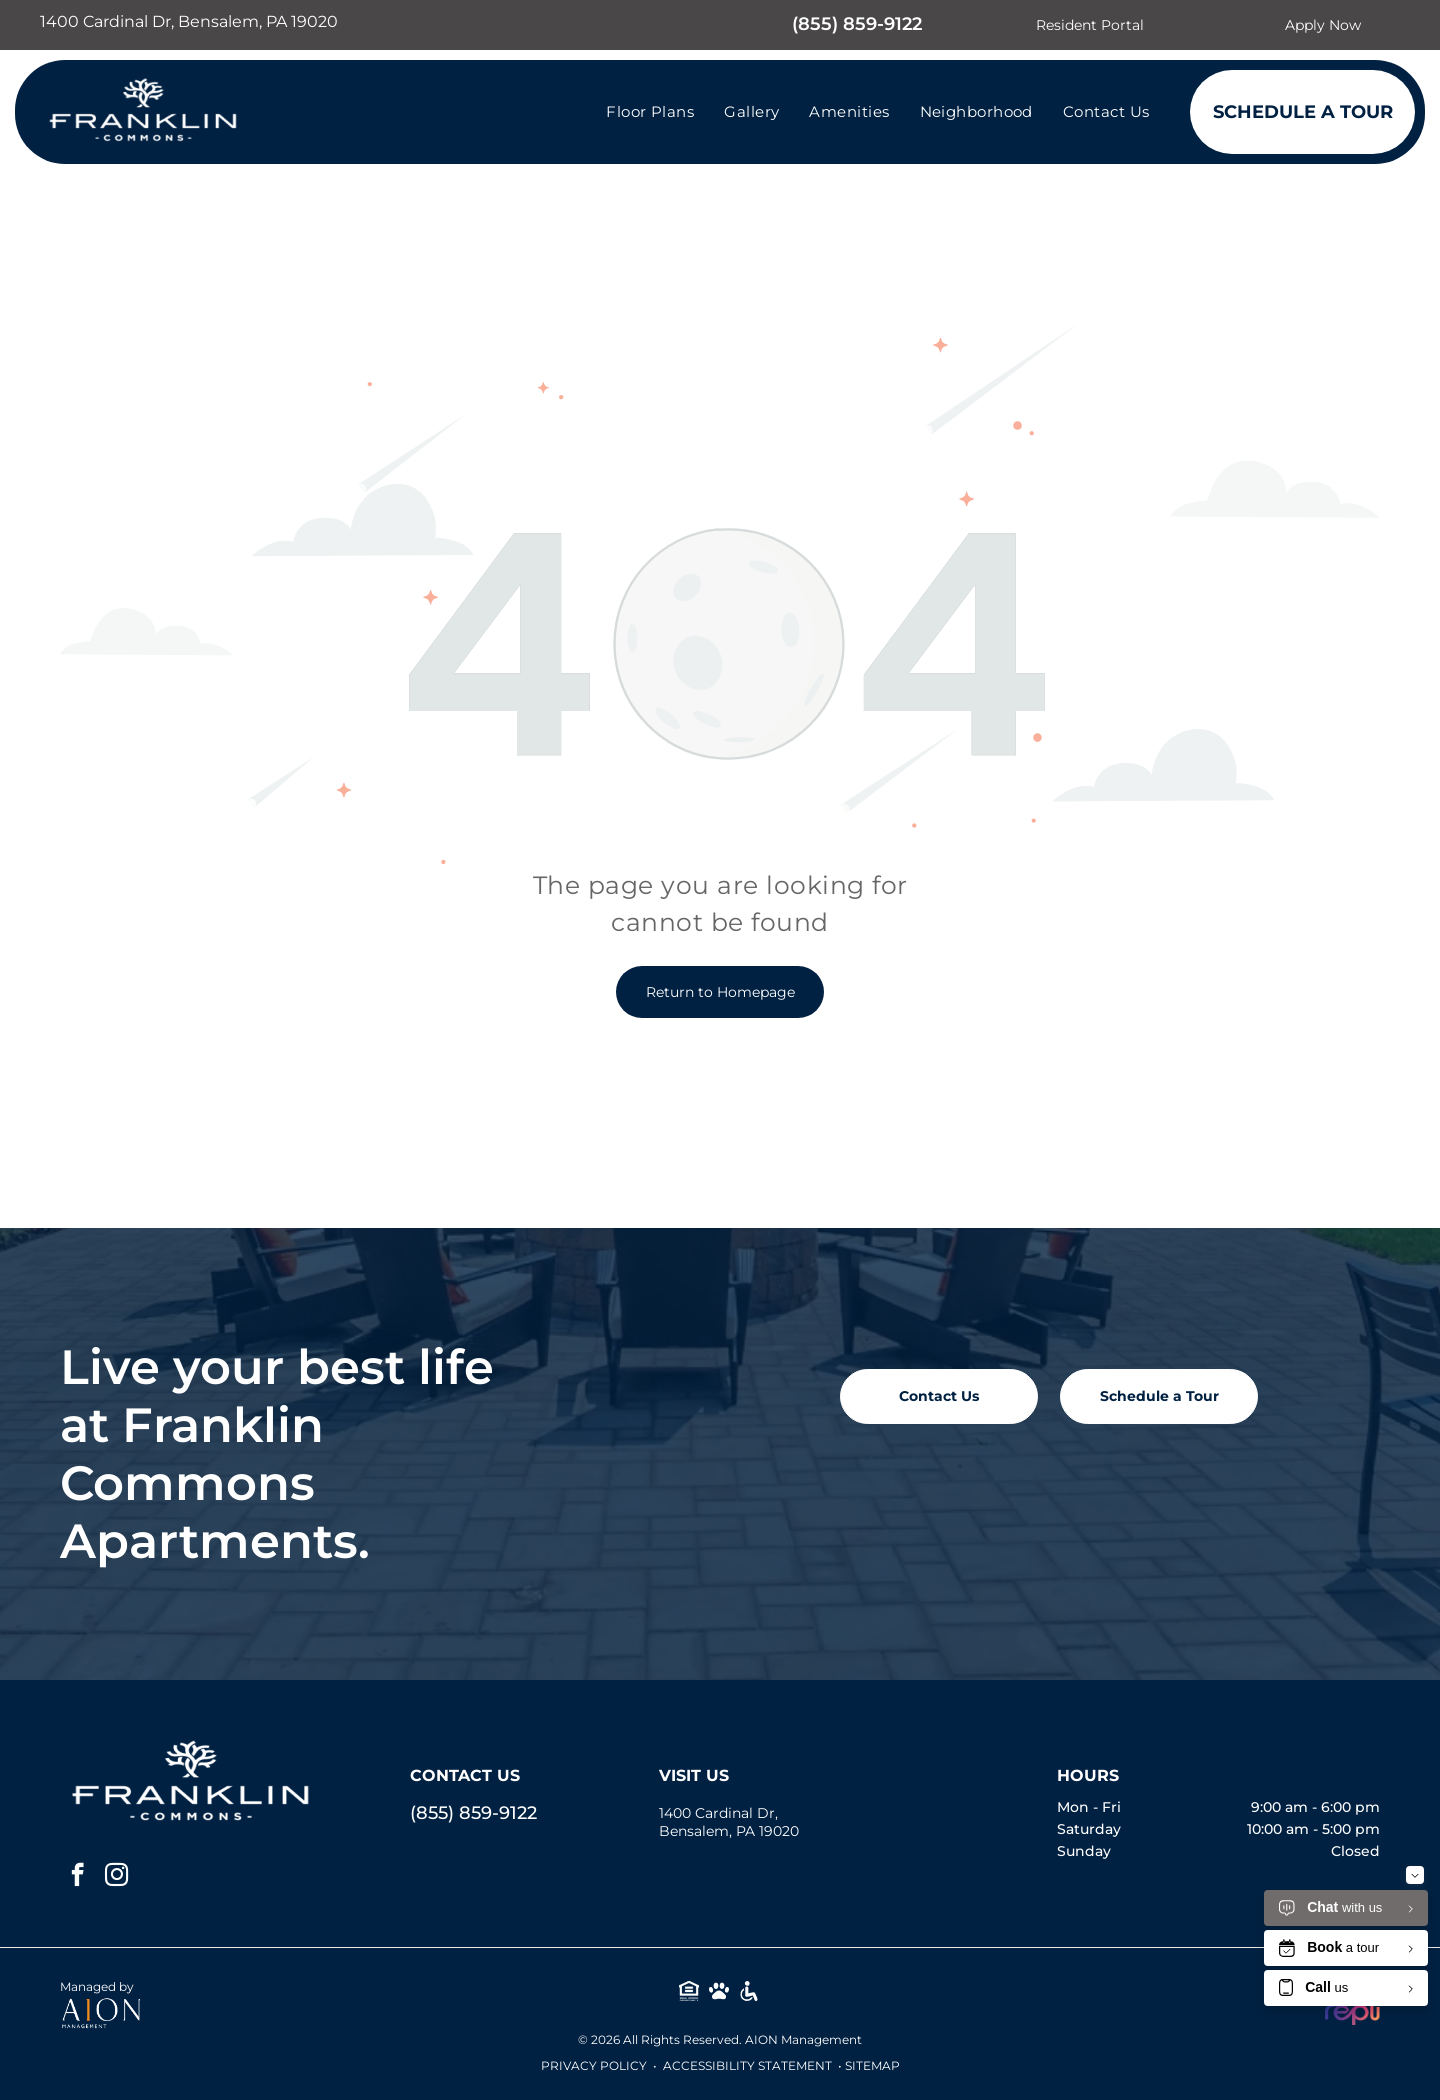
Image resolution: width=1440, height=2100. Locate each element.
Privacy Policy (594, 2065)
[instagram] (116, 1877)
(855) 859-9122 (857, 24)
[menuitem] (650, 111)
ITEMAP (876, 2065)
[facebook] (77, 1877)
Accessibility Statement (747, 2065)
